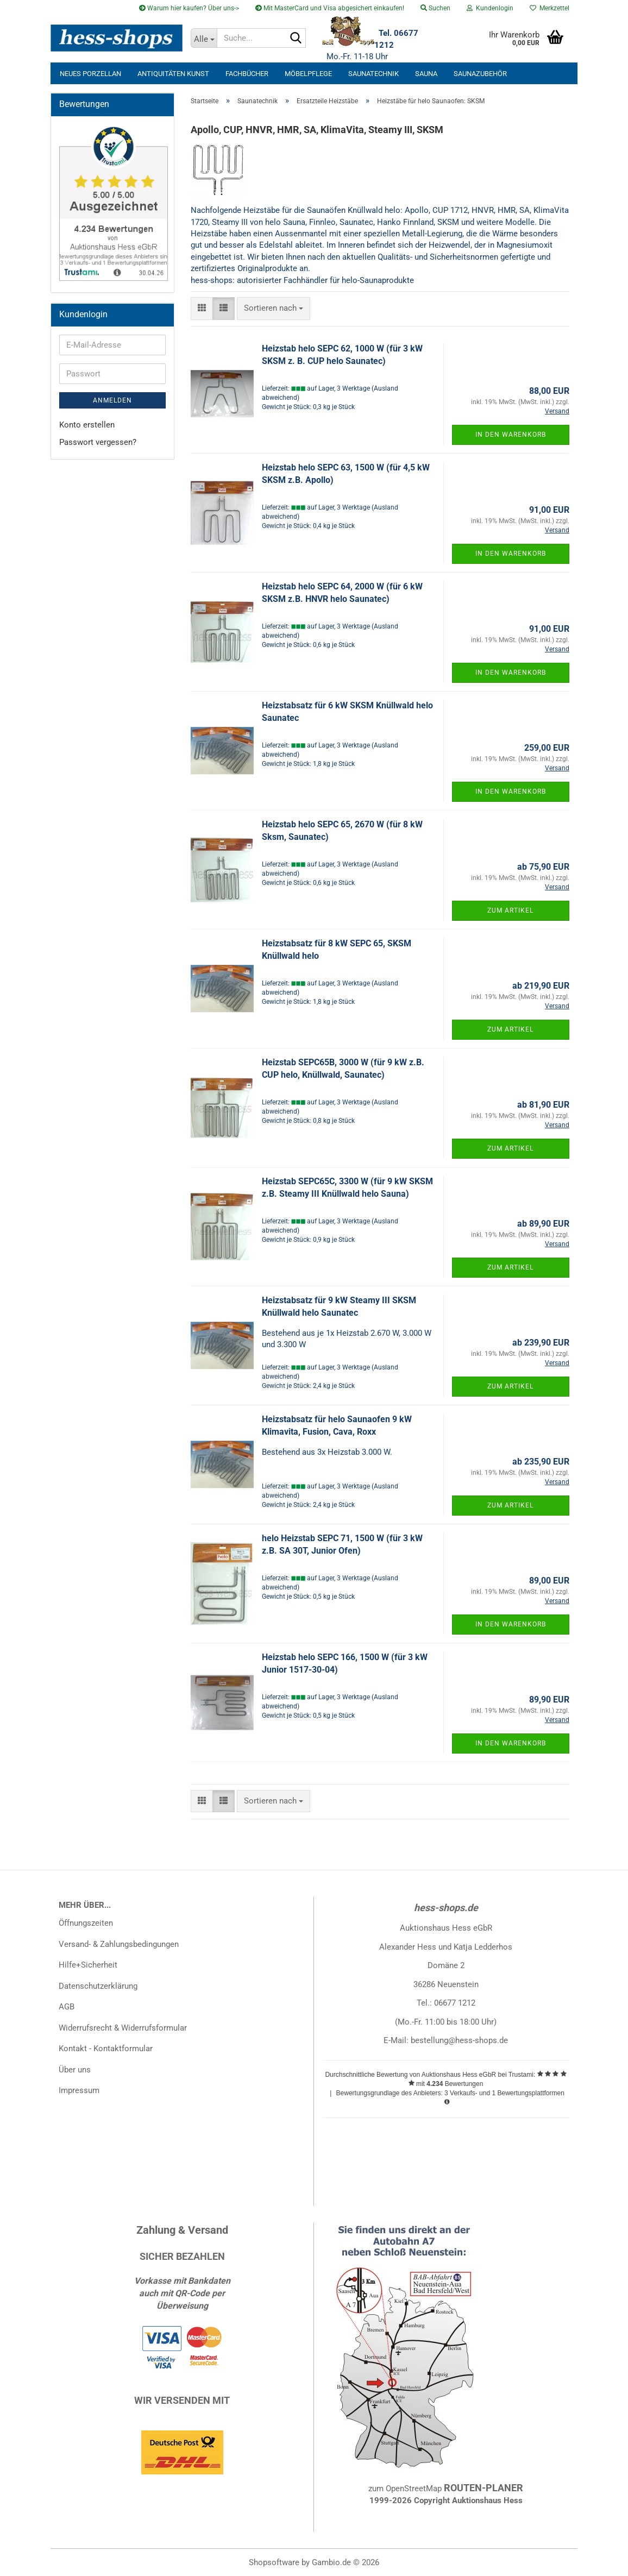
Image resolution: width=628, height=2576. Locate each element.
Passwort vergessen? (97, 442)
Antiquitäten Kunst (173, 74)
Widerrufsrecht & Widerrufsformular (123, 2028)
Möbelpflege (308, 74)
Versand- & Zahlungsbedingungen (119, 1944)
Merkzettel (549, 8)
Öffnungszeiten (86, 1923)
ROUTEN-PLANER (483, 2487)
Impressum (79, 2090)
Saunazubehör (480, 74)
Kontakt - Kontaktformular (106, 2048)
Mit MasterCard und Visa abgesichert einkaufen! (329, 8)
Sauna (426, 74)
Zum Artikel (510, 910)
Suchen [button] (435, 8)
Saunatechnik (373, 74)
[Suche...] (204, 38)
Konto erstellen (87, 425)
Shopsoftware (274, 2562)
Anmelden (112, 400)
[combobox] (273, 308)
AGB (66, 2007)
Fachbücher (246, 74)
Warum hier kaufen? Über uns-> (189, 8)
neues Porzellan (90, 74)
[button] (202, 308)
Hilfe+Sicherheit (88, 1965)
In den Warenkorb (510, 434)
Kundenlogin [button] (490, 8)
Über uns (75, 2070)
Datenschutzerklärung (98, 1986)
